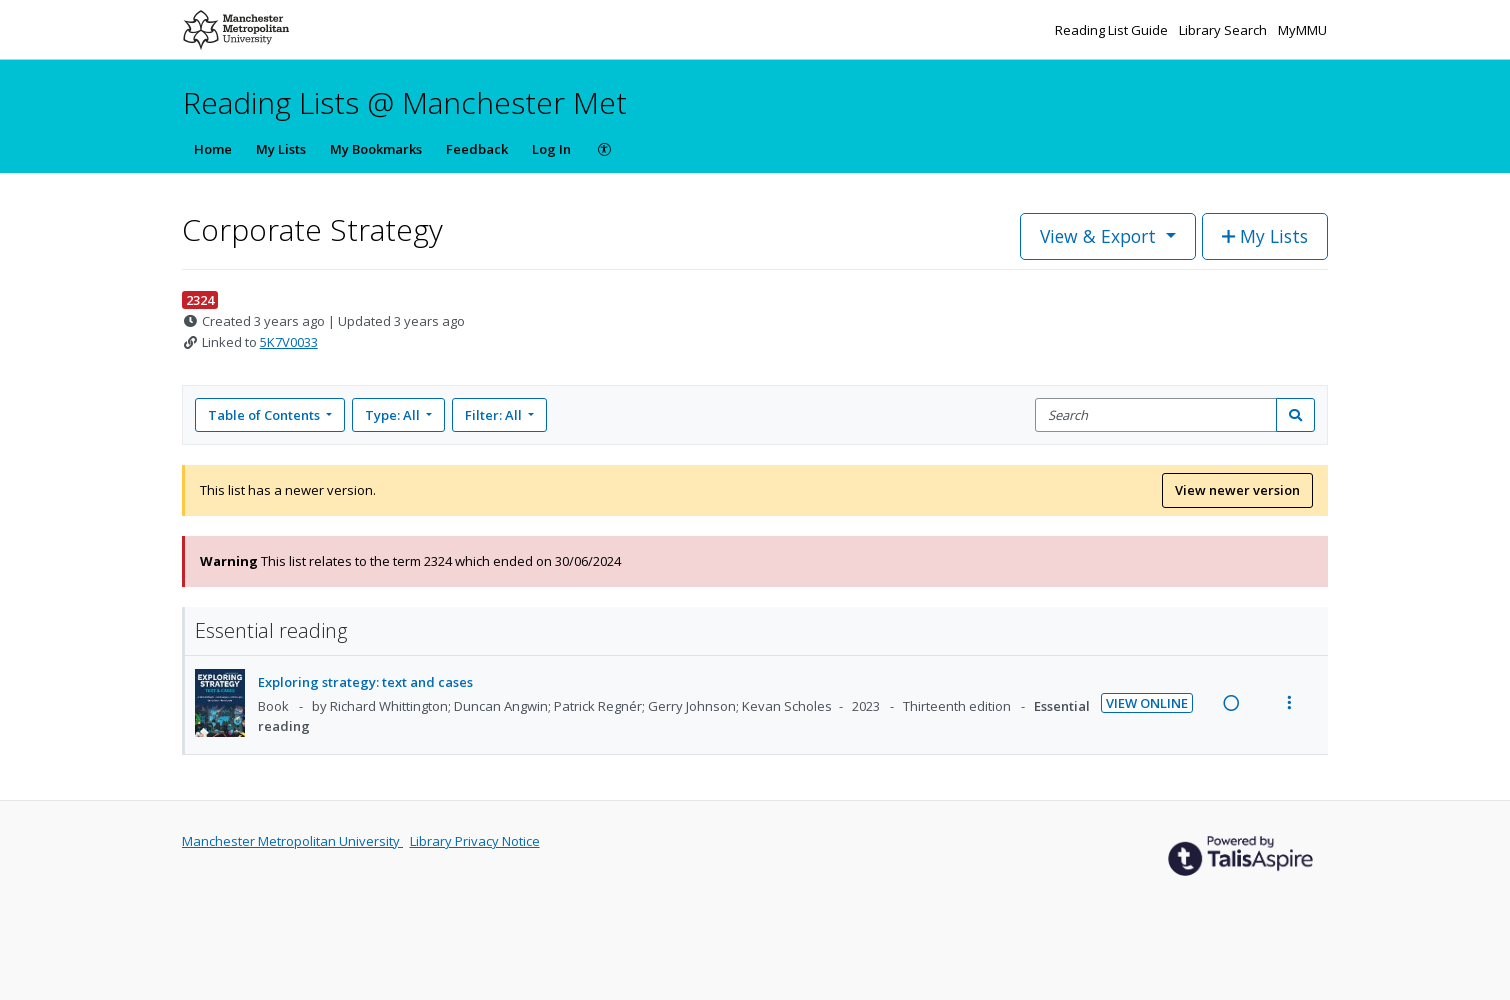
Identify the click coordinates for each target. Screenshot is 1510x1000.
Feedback (477, 149)
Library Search (1224, 30)
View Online (1147, 703)
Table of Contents (265, 415)
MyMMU (1302, 30)
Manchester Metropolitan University (292, 841)
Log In (551, 149)
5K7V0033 (289, 342)
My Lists (281, 149)
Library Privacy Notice (475, 841)
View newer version (1237, 490)
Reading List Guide (1113, 30)
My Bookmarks (376, 149)
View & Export (1100, 236)
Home (213, 149)
